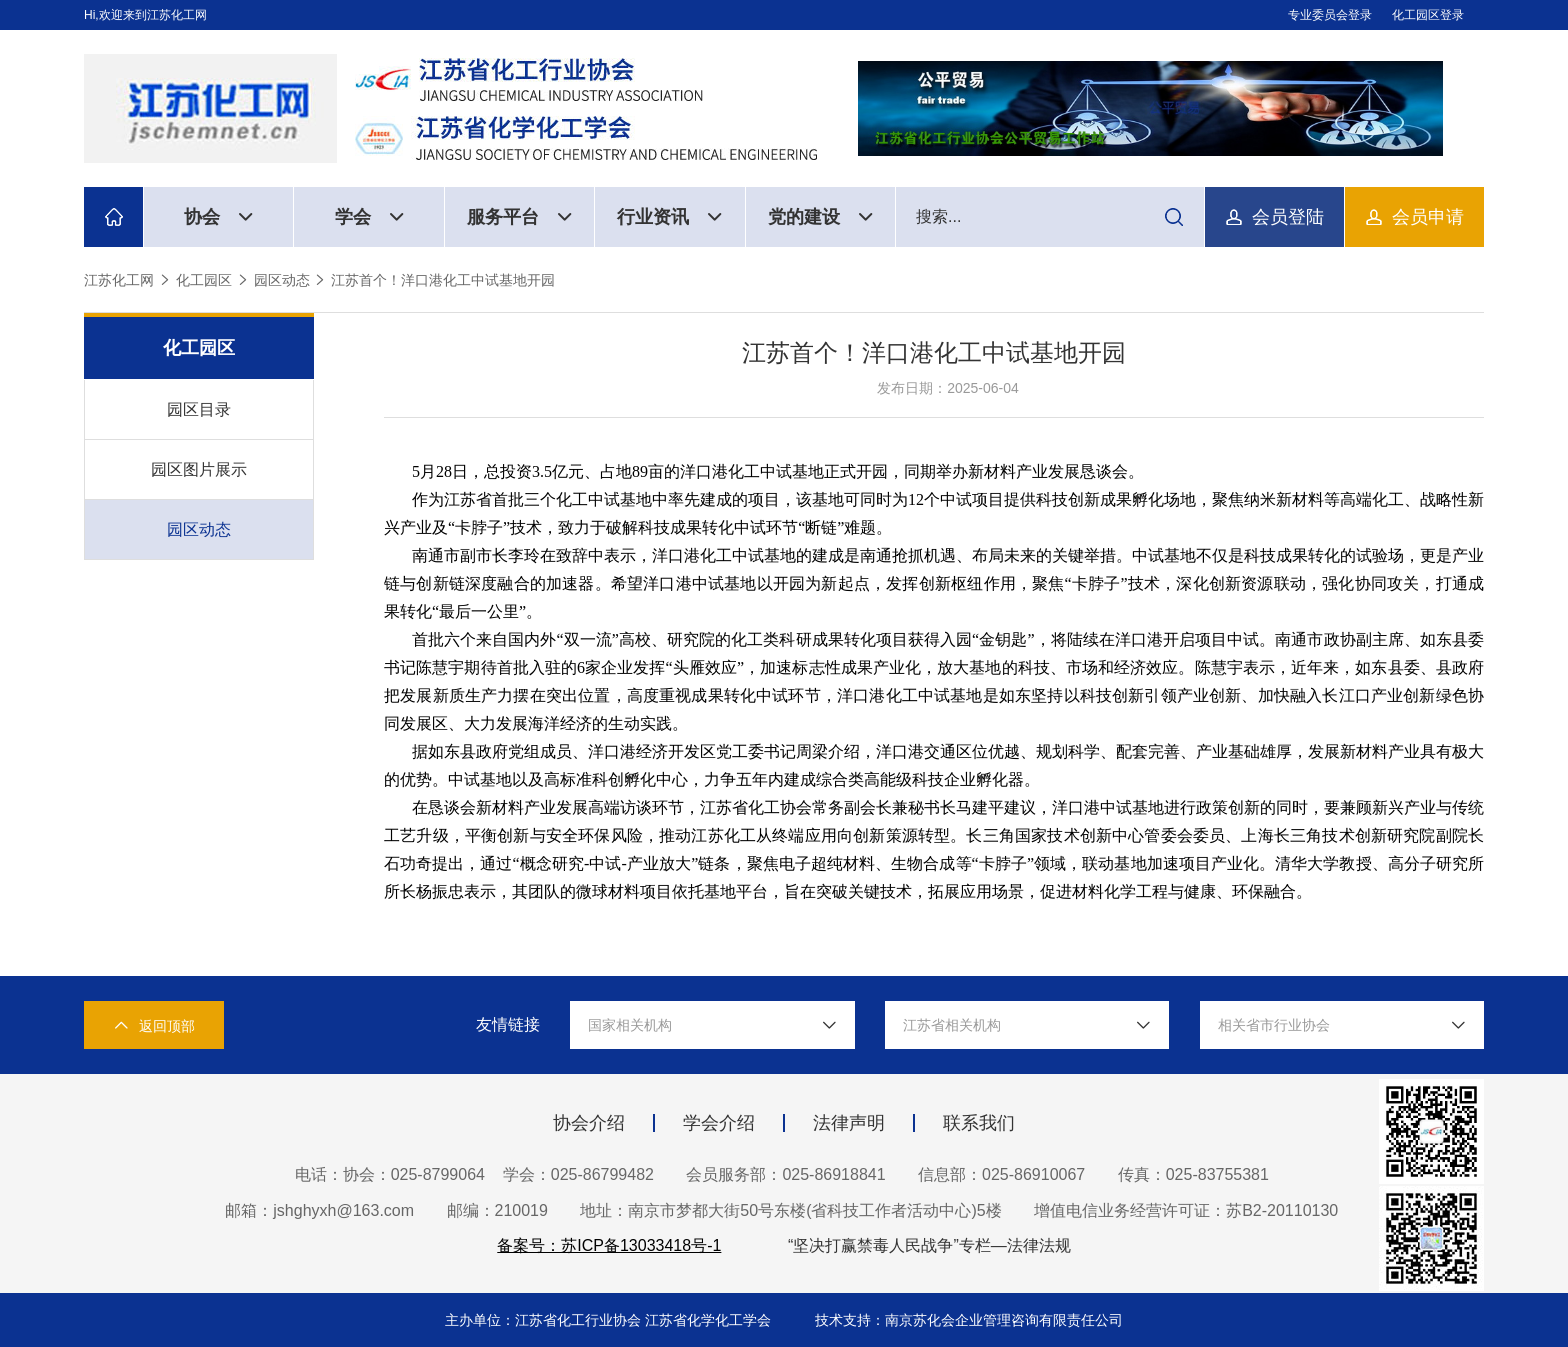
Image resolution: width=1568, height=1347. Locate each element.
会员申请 (1428, 217)
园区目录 (199, 409)
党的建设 (820, 217)
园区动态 (282, 280)
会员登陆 (1288, 217)
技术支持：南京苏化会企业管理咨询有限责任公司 (969, 1320)
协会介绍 (589, 1123)
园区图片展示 (199, 469)
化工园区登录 (1428, 15)
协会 (218, 217)
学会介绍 (719, 1123)
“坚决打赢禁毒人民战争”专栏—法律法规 (929, 1245)
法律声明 (849, 1123)
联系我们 (979, 1123)
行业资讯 (669, 217)
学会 (369, 217)
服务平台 (519, 217)
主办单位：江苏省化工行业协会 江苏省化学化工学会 (610, 1320)
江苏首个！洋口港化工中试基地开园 (443, 280)
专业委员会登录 (1330, 15)
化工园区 (204, 280)
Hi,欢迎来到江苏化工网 (145, 15)
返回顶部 (154, 1025)
